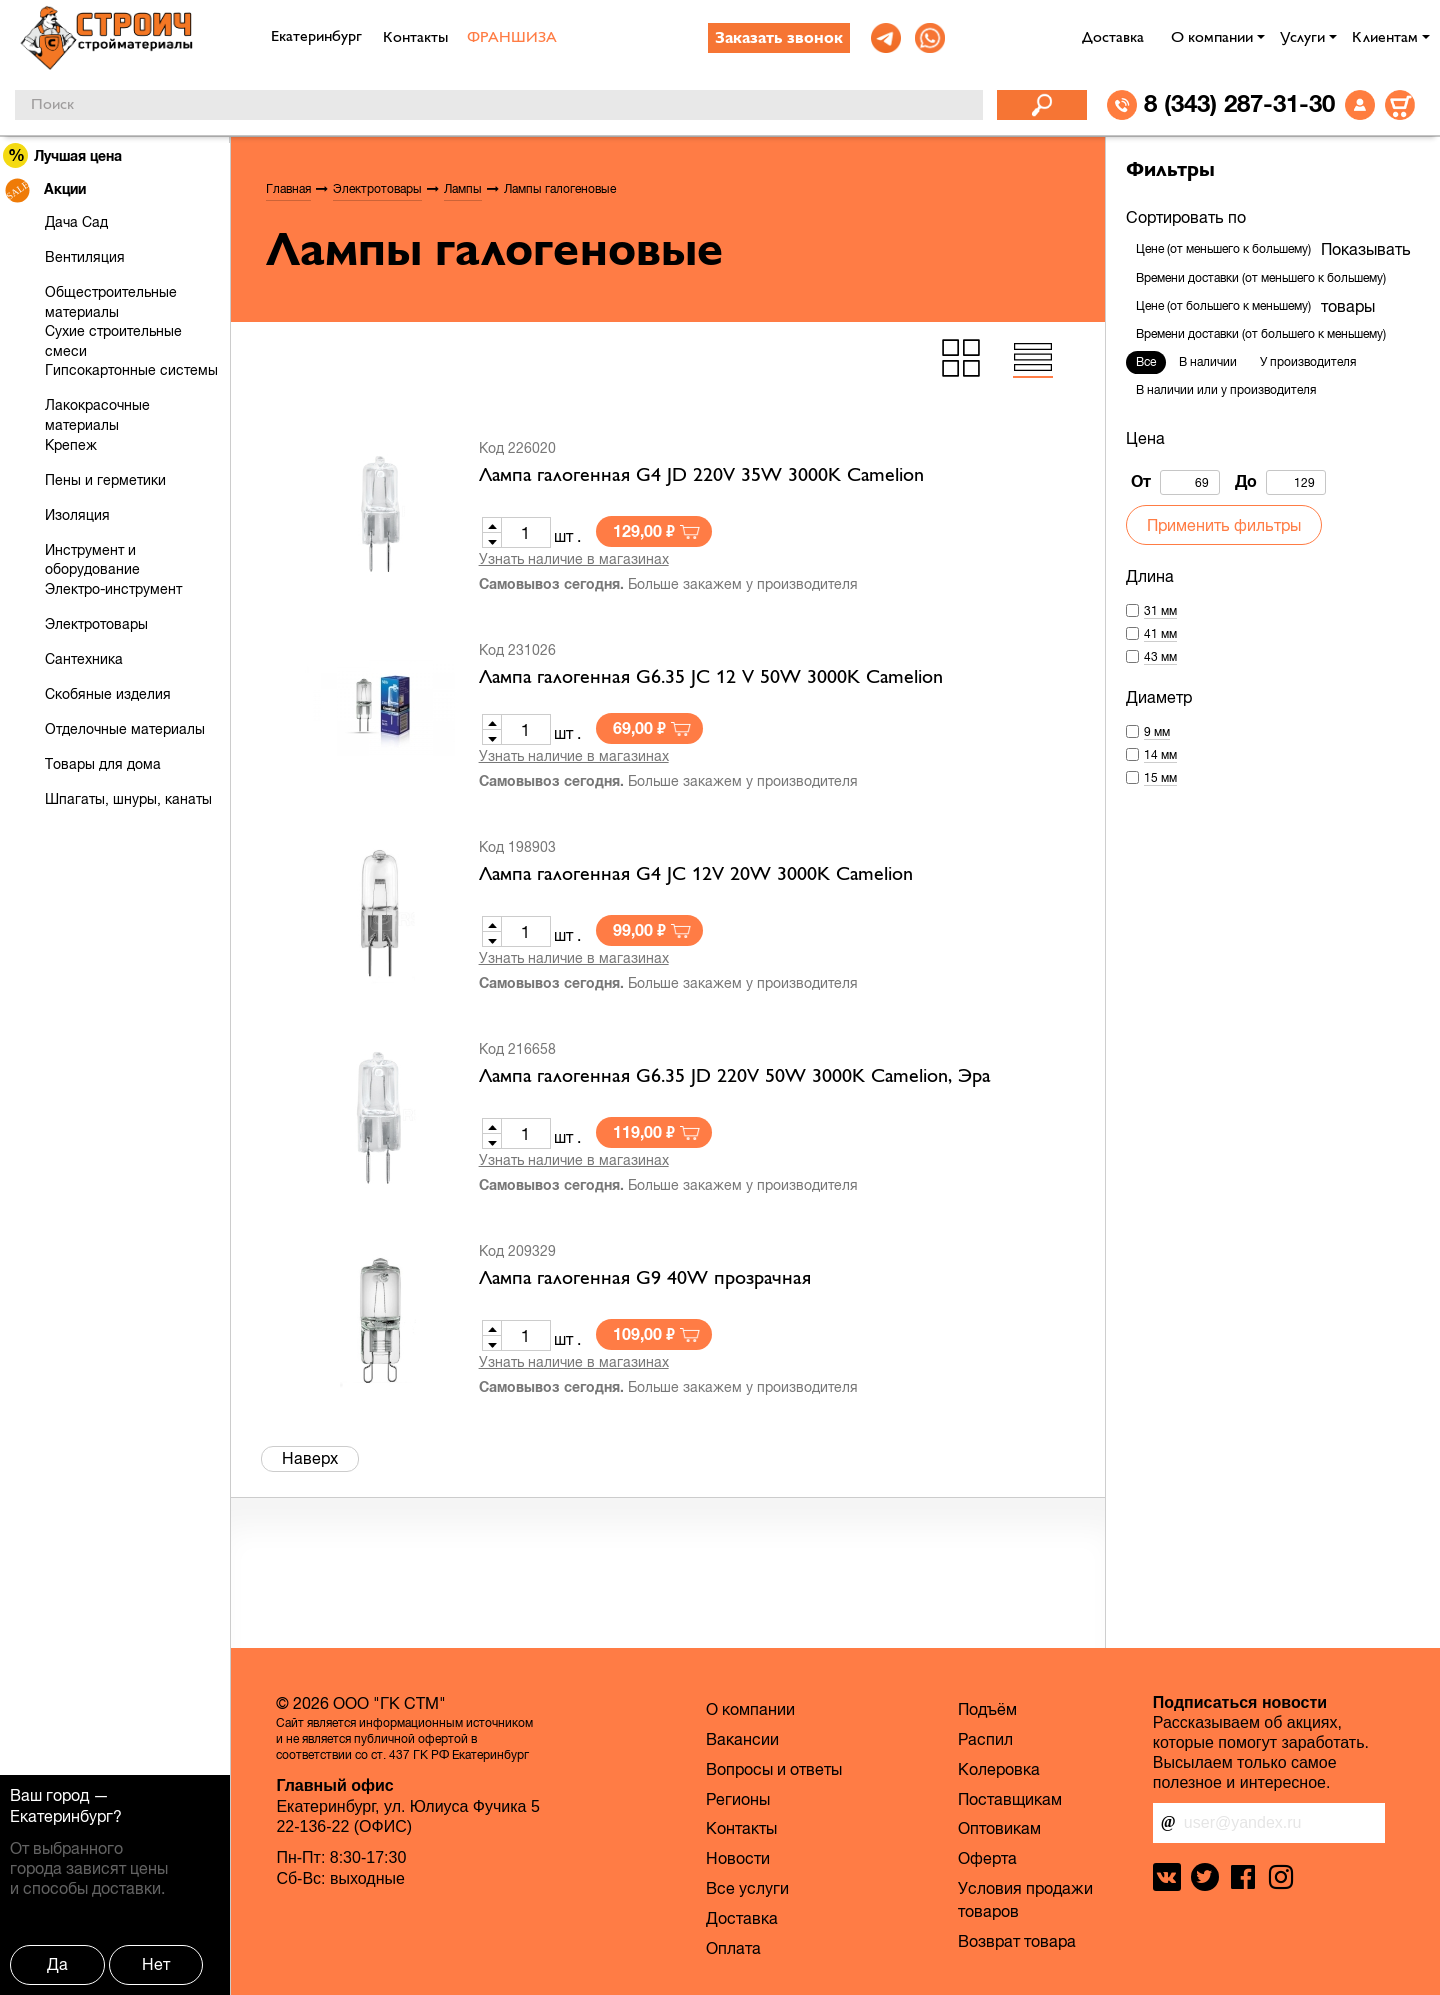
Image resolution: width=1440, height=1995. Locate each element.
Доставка (1113, 38)
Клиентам (1385, 38)
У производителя (1308, 362)
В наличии (1208, 362)
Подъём (987, 1709)
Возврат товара (1017, 1941)
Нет (156, 1964)
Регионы (738, 1799)
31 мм (1160, 611)
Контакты (415, 38)
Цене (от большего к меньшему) (1223, 306)
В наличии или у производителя (1226, 390)
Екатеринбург (61, 1816)
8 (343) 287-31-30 (1239, 103)
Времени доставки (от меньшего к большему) (1261, 278)
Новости (738, 1858)
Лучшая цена (63, 155)
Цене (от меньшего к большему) (1223, 249)
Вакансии (742, 1739)
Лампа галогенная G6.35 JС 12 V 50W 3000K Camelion (711, 678)
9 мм (1157, 732)
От (1175, 482)
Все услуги (747, 1888)
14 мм (1160, 755)
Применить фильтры (1224, 525)
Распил (985, 1739)
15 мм (1160, 778)
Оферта (987, 1858)
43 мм (1160, 657)
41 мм (1160, 634)
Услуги (1302, 38)
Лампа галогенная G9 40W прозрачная (645, 1279)
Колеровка (999, 1769)
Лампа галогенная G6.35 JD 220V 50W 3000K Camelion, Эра (734, 1077)
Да (57, 1964)
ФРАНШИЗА (512, 38)
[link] (886, 38)
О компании (1212, 38)
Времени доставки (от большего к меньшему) (1261, 334)
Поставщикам (1010, 1799)
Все (1146, 362)
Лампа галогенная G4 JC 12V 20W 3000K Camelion (696, 875)
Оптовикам (999, 1828)
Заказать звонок (779, 39)
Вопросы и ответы (774, 1769)
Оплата (733, 1948)
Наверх (310, 1458)
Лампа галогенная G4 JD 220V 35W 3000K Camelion (701, 476)
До (1280, 482)
